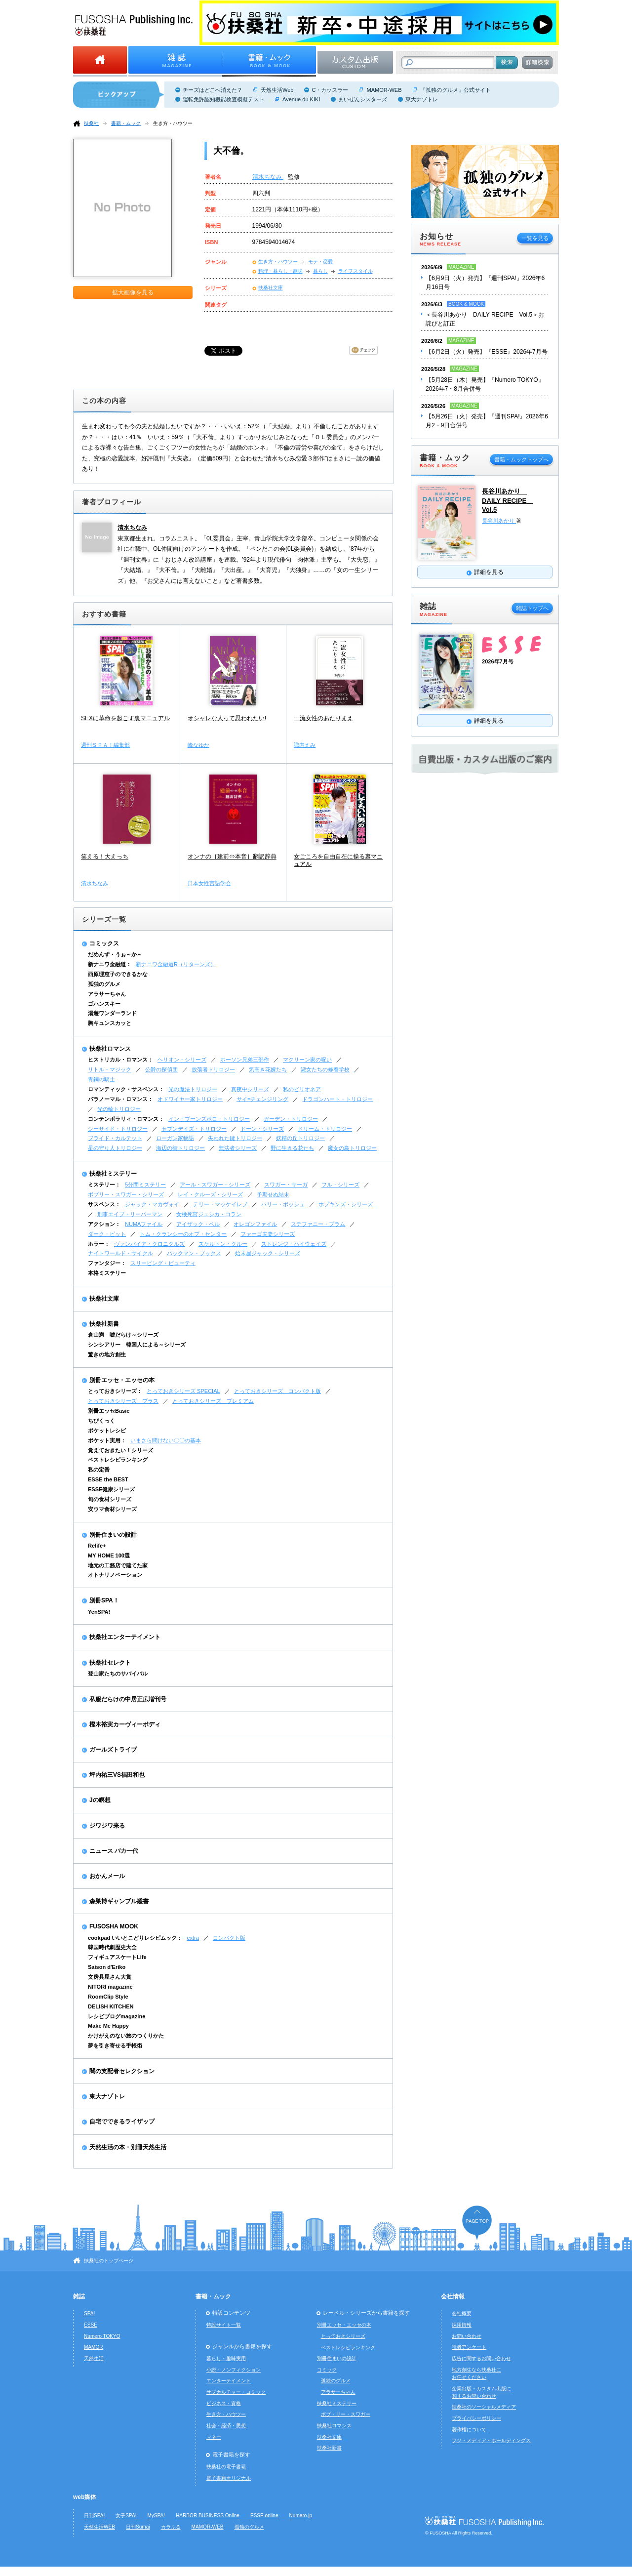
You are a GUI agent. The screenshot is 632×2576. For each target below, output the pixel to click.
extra (193, 1938)
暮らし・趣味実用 (226, 2358)
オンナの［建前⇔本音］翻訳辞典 (232, 856)
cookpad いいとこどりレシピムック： (135, 1938)
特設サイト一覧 (223, 2325)
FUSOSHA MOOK (113, 1926)
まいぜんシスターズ (362, 99)
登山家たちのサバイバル (118, 1673)
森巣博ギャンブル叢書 (119, 1901)
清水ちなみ (267, 176)
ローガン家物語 (175, 1138)
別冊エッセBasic (108, 1411)
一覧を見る (535, 238)
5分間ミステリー (145, 1184)
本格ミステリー (107, 1273)
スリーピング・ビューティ (163, 1263)
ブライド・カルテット (115, 1138)
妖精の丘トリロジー (300, 1138)
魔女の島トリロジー (352, 1148)
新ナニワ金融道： (109, 964)
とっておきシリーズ (343, 2336)
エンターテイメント (228, 2380)
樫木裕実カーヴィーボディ (124, 1724)
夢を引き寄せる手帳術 (115, 2045)
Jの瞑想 (100, 1800)
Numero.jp (301, 2515)
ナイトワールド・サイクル (120, 1253)
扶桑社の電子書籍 (226, 2466)
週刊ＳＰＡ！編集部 (105, 745)
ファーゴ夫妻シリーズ (267, 1234)
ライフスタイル (355, 271)
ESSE (90, 2325)
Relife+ (97, 1546)
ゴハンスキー (104, 1004)
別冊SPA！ (104, 1600)
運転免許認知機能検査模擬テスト (223, 99)
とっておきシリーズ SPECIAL (183, 1391)
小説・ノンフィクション (233, 2369)
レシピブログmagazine (116, 2016)
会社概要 (462, 2313)
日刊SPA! (94, 2515)
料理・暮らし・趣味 (280, 271)
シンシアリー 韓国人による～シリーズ (137, 1345)
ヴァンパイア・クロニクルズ (149, 1244)
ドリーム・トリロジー (325, 1129)
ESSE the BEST (108, 1479)
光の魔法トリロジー (192, 1089)
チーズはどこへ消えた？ (212, 90)
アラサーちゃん (107, 994)
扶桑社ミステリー (113, 1173)
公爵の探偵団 (161, 1069)
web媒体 (84, 2497)
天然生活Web (277, 90)
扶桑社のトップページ (108, 2260)
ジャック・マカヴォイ (152, 1204)
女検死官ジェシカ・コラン (208, 1214)
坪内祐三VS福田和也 (117, 1774)
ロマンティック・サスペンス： (126, 1089)
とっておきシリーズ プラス (123, 1401)
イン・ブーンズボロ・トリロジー (209, 1119)
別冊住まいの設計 (113, 1534)
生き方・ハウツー (173, 123)
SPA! (89, 2313)
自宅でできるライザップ (122, 2121)
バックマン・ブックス (194, 1253)
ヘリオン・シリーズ (182, 1060)
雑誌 (79, 2296)
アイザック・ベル (198, 1224)
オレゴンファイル (255, 1224)
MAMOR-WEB (383, 90)
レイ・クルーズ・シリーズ (210, 1194)
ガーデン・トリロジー (291, 1119)
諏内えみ (305, 745)
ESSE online (264, 2515)
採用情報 (462, 2325)
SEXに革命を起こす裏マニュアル (125, 718)
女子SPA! (126, 2515)
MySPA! (156, 2515)
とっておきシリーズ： (115, 1391)
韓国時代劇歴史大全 (112, 1947)
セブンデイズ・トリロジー (194, 1129)
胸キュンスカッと (109, 1023)
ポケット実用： (107, 1440)
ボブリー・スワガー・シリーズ (126, 1194)
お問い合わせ (466, 2336)
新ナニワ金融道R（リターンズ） (176, 964)
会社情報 (453, 2296)
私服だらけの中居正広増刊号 (127, 1699)
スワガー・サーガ (286, 1184)
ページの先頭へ (477, 2222)
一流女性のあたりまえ (323, 718)
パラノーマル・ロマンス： (120, 1099)
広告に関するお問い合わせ (481, 2358)
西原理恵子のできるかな (118, 974)
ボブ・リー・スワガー (345, 2414)
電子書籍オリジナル (228, 2478)
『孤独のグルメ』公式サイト (455, 90)
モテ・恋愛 (320, 261)
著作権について (469, 2429)
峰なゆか (198, 745)
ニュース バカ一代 (113, 1850)
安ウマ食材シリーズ (112, 1509)
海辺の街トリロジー (180, 1148)
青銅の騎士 (101, 1079)
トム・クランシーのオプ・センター (183, 1234)
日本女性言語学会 (209, 883)
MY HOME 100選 (109, 1555)
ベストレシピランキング (118, 1460)
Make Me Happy (108, 2026)
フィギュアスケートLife (117, 1957)
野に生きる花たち (292, 1148)
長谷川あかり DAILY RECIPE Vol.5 (507, 500)
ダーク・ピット (107, 1234)
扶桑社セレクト (110, 1662)
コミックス (104, 943)
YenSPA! (99, 1612)
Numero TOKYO (102, 2336)
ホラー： (99, 1244)
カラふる (171, 2527)
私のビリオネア (302, 1089)
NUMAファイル (143, 1224)
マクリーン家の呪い (307, 1060)
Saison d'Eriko (106, 1967)
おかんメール (107, 1876)
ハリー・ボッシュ (283, 1204)
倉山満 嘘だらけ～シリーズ (123, 1335)
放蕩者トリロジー (213, 1069)
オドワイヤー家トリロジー (190, 1099)
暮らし (320, 271)
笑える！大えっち (104, 856)
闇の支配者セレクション (122, 2071)
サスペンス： (104, 1204)
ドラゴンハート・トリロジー (337, 1099)
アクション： (104, 1224)
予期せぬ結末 (273, 1194)
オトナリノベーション (115, 1575)
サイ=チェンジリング (262, 1099)
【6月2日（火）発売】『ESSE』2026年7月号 (487, 351)
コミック (327, 2369)
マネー (213, 2437)
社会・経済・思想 (226, 2425)
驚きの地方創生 (107, 1354)
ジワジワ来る (107, 1825)
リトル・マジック (109, 1069)
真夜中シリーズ (250, 1089)
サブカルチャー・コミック (236, 2392)
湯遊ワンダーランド (112, 1013)
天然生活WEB (99, 2527)
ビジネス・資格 (223, 2403)
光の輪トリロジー (119, 1109)
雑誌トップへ (532, 608)
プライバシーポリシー (476, 2418)
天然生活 (94, 2358)
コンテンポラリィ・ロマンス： (126, 1119)
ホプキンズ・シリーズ (345, 1204)
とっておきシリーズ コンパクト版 (277, 1391)
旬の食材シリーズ (109, 1499)
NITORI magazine (110, 1987)
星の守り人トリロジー (115, 1148)
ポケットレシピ (107, 1430)
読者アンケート (469, 2347)
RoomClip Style (108, 1997)
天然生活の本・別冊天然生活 (127, 2147)
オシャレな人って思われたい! (227, 718)
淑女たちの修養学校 (325, 1069)
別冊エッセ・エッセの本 (122, 1380)
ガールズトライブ (113, 1749)
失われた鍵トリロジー (235, 1138)
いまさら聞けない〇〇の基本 (165, 1440)
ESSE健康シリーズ (111, 1489)
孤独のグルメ (104, 984)
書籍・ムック (126, 123)
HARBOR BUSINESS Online (207, 2515)
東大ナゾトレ (421, 99)
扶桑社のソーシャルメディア (484, 2407)
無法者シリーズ (238, 1148)
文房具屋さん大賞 (109, 1977)
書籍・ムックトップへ (521, 459)
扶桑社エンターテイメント (124, 1637)
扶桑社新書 (104, 1323)
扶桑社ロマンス (110, 1048)
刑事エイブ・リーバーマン (129, 1214)
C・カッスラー (330, 90)
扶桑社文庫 (270, 287)
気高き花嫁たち (268, 1069)
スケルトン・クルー (222, 1244)
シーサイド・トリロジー (118, 1129)
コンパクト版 (229, 1938)
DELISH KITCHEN (111, 2006)
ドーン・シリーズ (262, 1129)
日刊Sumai (138, 2527)
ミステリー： (104, 1184)
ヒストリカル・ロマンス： (120, 1060)
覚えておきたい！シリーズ (120, 1450)
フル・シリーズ (340, 1184)
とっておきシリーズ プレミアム (213, 1401)
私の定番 (99, 1469)
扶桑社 (91, 123)
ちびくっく (101, 1421)
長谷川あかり (499, 521)
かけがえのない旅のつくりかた (126, 2036)
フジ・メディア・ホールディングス (491, 2440)
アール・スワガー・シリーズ (215, 1184)
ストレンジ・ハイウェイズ (293, 1244)
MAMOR (93, 2347)
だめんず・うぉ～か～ (115, 954)
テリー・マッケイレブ (220, 1204)
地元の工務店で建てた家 (118, 1565)
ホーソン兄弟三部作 (244, 1060)
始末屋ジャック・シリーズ (267, 1253)
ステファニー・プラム (318, 1224)
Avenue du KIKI (301, 99)
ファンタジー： (107, 1263)
